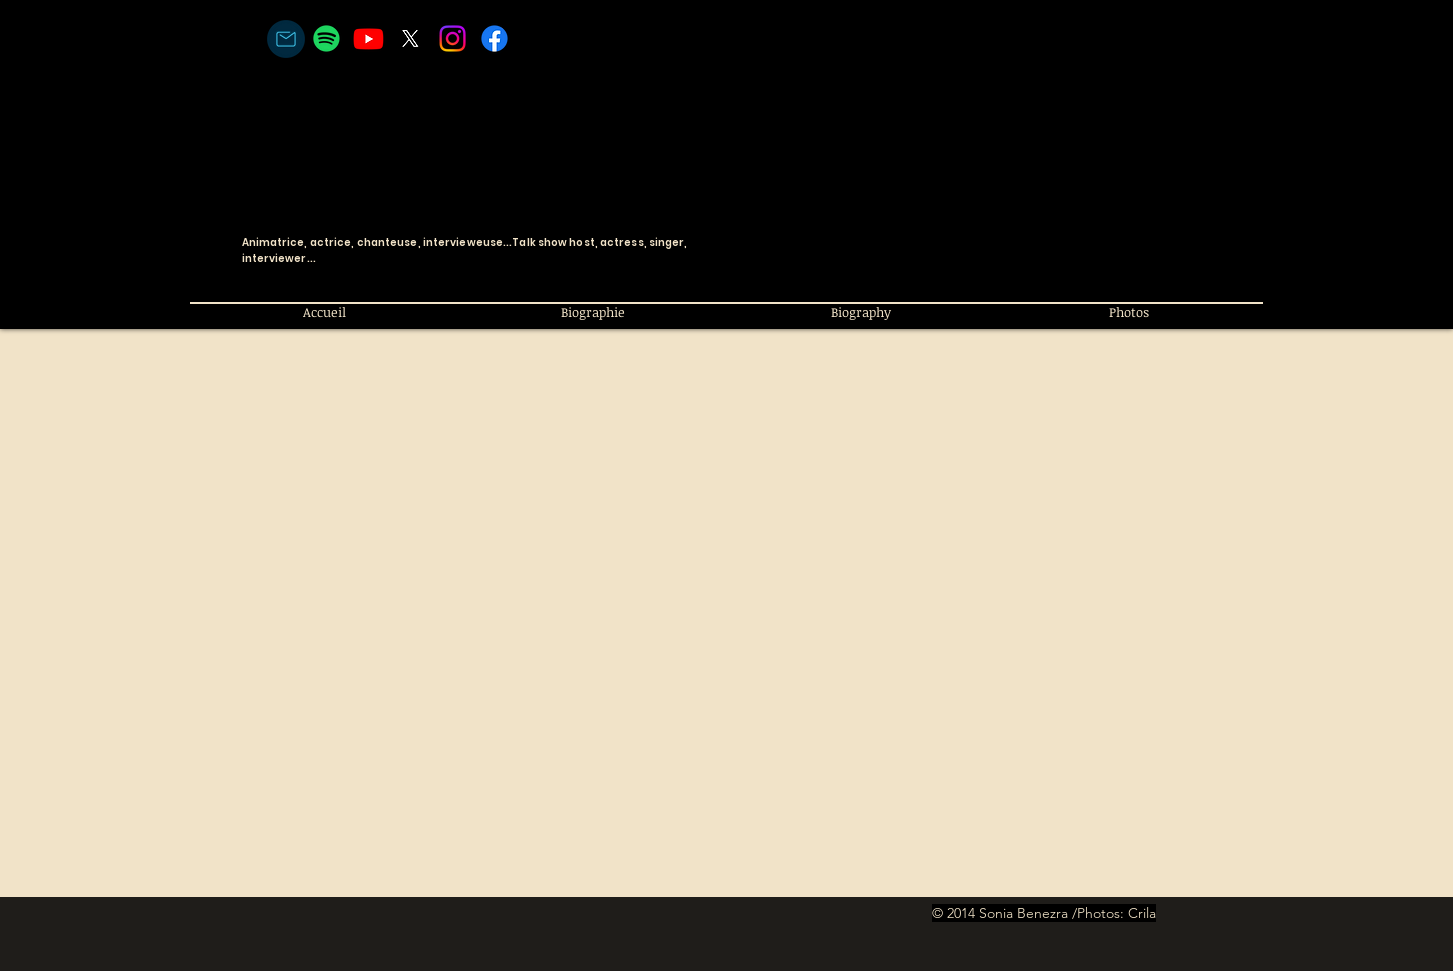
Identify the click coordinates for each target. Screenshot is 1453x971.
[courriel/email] (286, 39)
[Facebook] (494, 38)
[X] (410, 38)
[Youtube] (368, 38)
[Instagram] (452, 38)
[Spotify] (326, 38)
